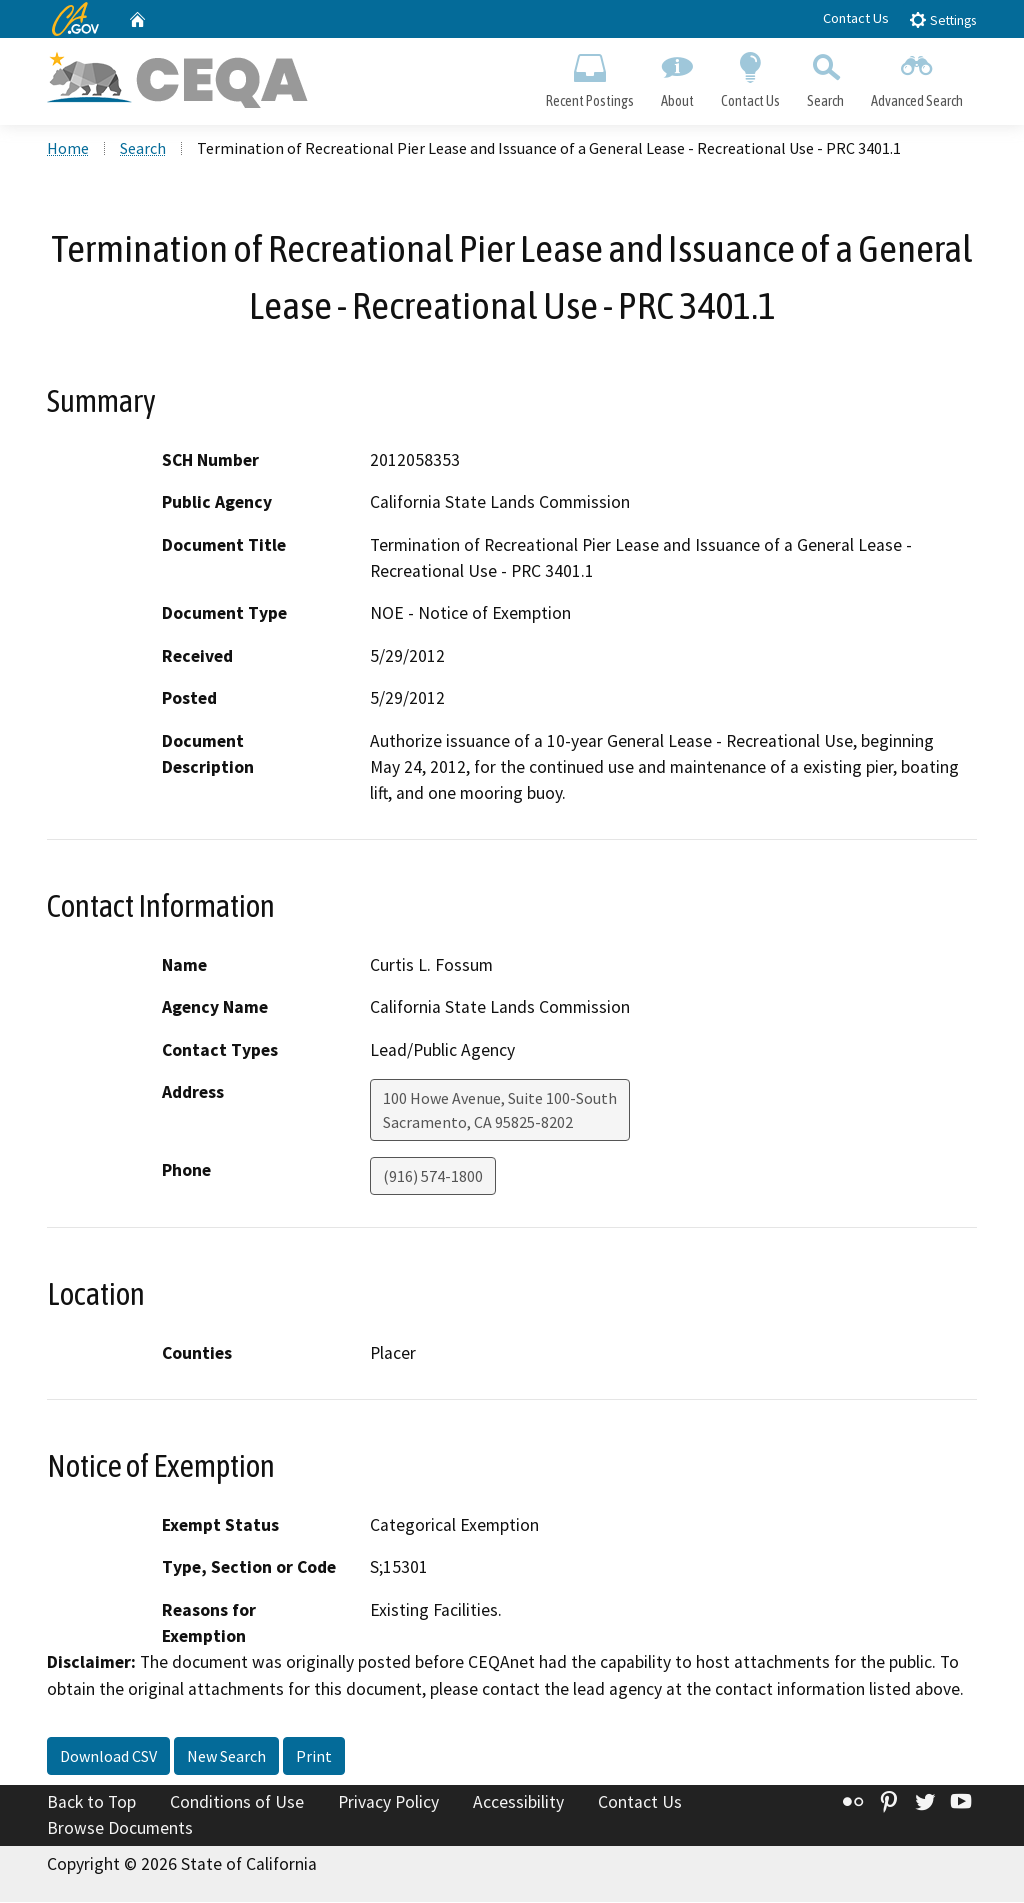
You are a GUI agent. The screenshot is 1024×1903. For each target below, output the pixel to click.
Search (826, 76)
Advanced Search (917, 76)
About (677, 76)
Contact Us (856, 18)
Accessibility (518, 1803)
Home (68, 149)
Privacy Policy (388, 1803)
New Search (226, 1757)
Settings (942, 19)
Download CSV (108, 1757)
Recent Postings (589, 76)
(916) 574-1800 (433, 1177)
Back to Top (91, 1803)
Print (314, 1757)
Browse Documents (120, 1829)
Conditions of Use (237, 1803)
